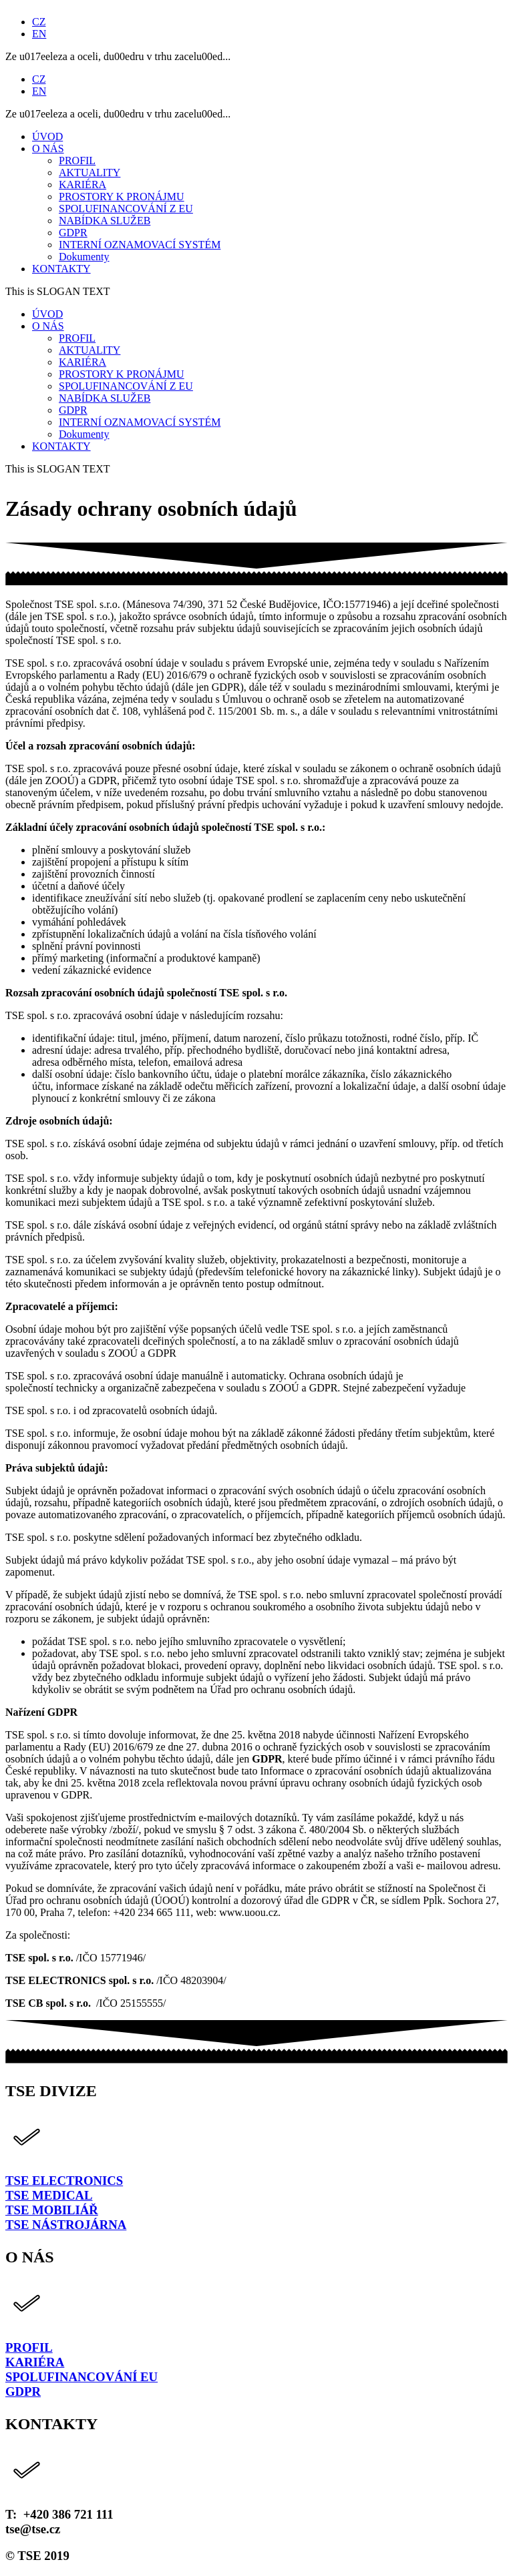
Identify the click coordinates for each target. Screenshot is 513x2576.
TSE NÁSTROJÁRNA (65, 2225)
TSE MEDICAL (48, 2195)
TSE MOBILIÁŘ (51, 2210)
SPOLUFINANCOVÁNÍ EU (81, 2377)
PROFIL (29, 2347)
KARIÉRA (34, 2362)
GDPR (23, 2391)
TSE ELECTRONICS (64, 2181)
